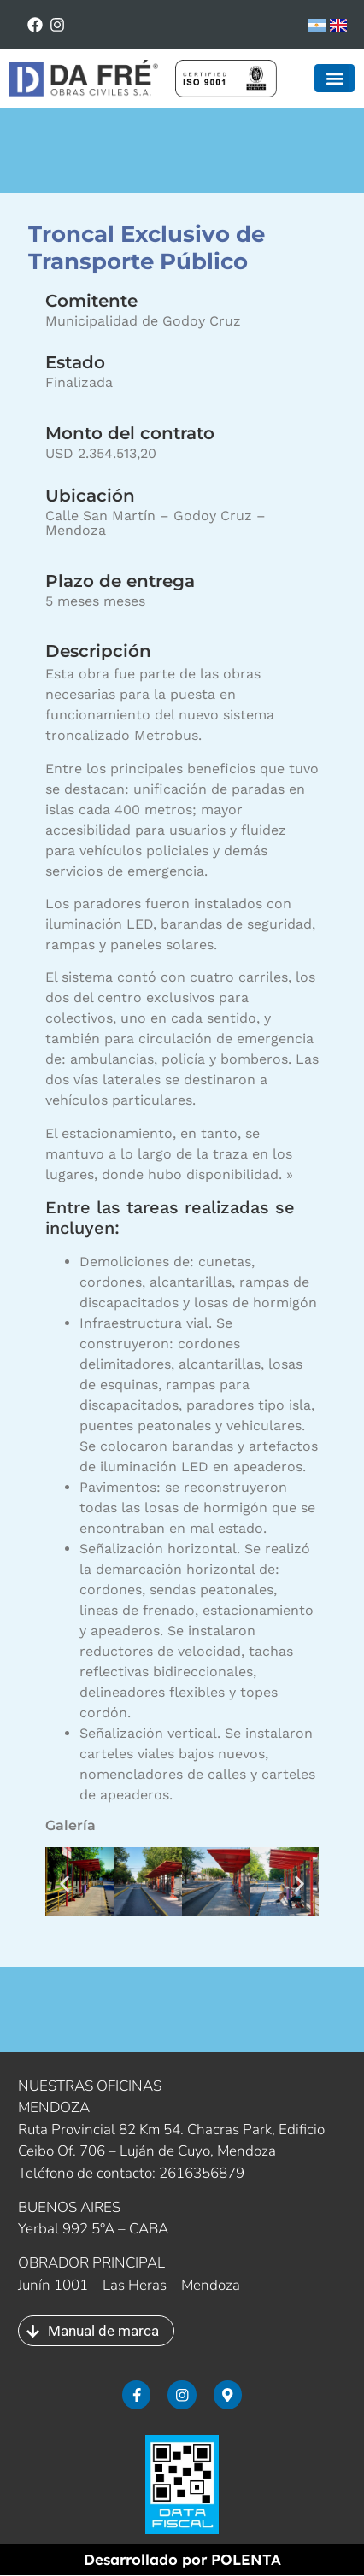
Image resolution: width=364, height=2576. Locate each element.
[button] (334, 78)
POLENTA (246, 2560)
